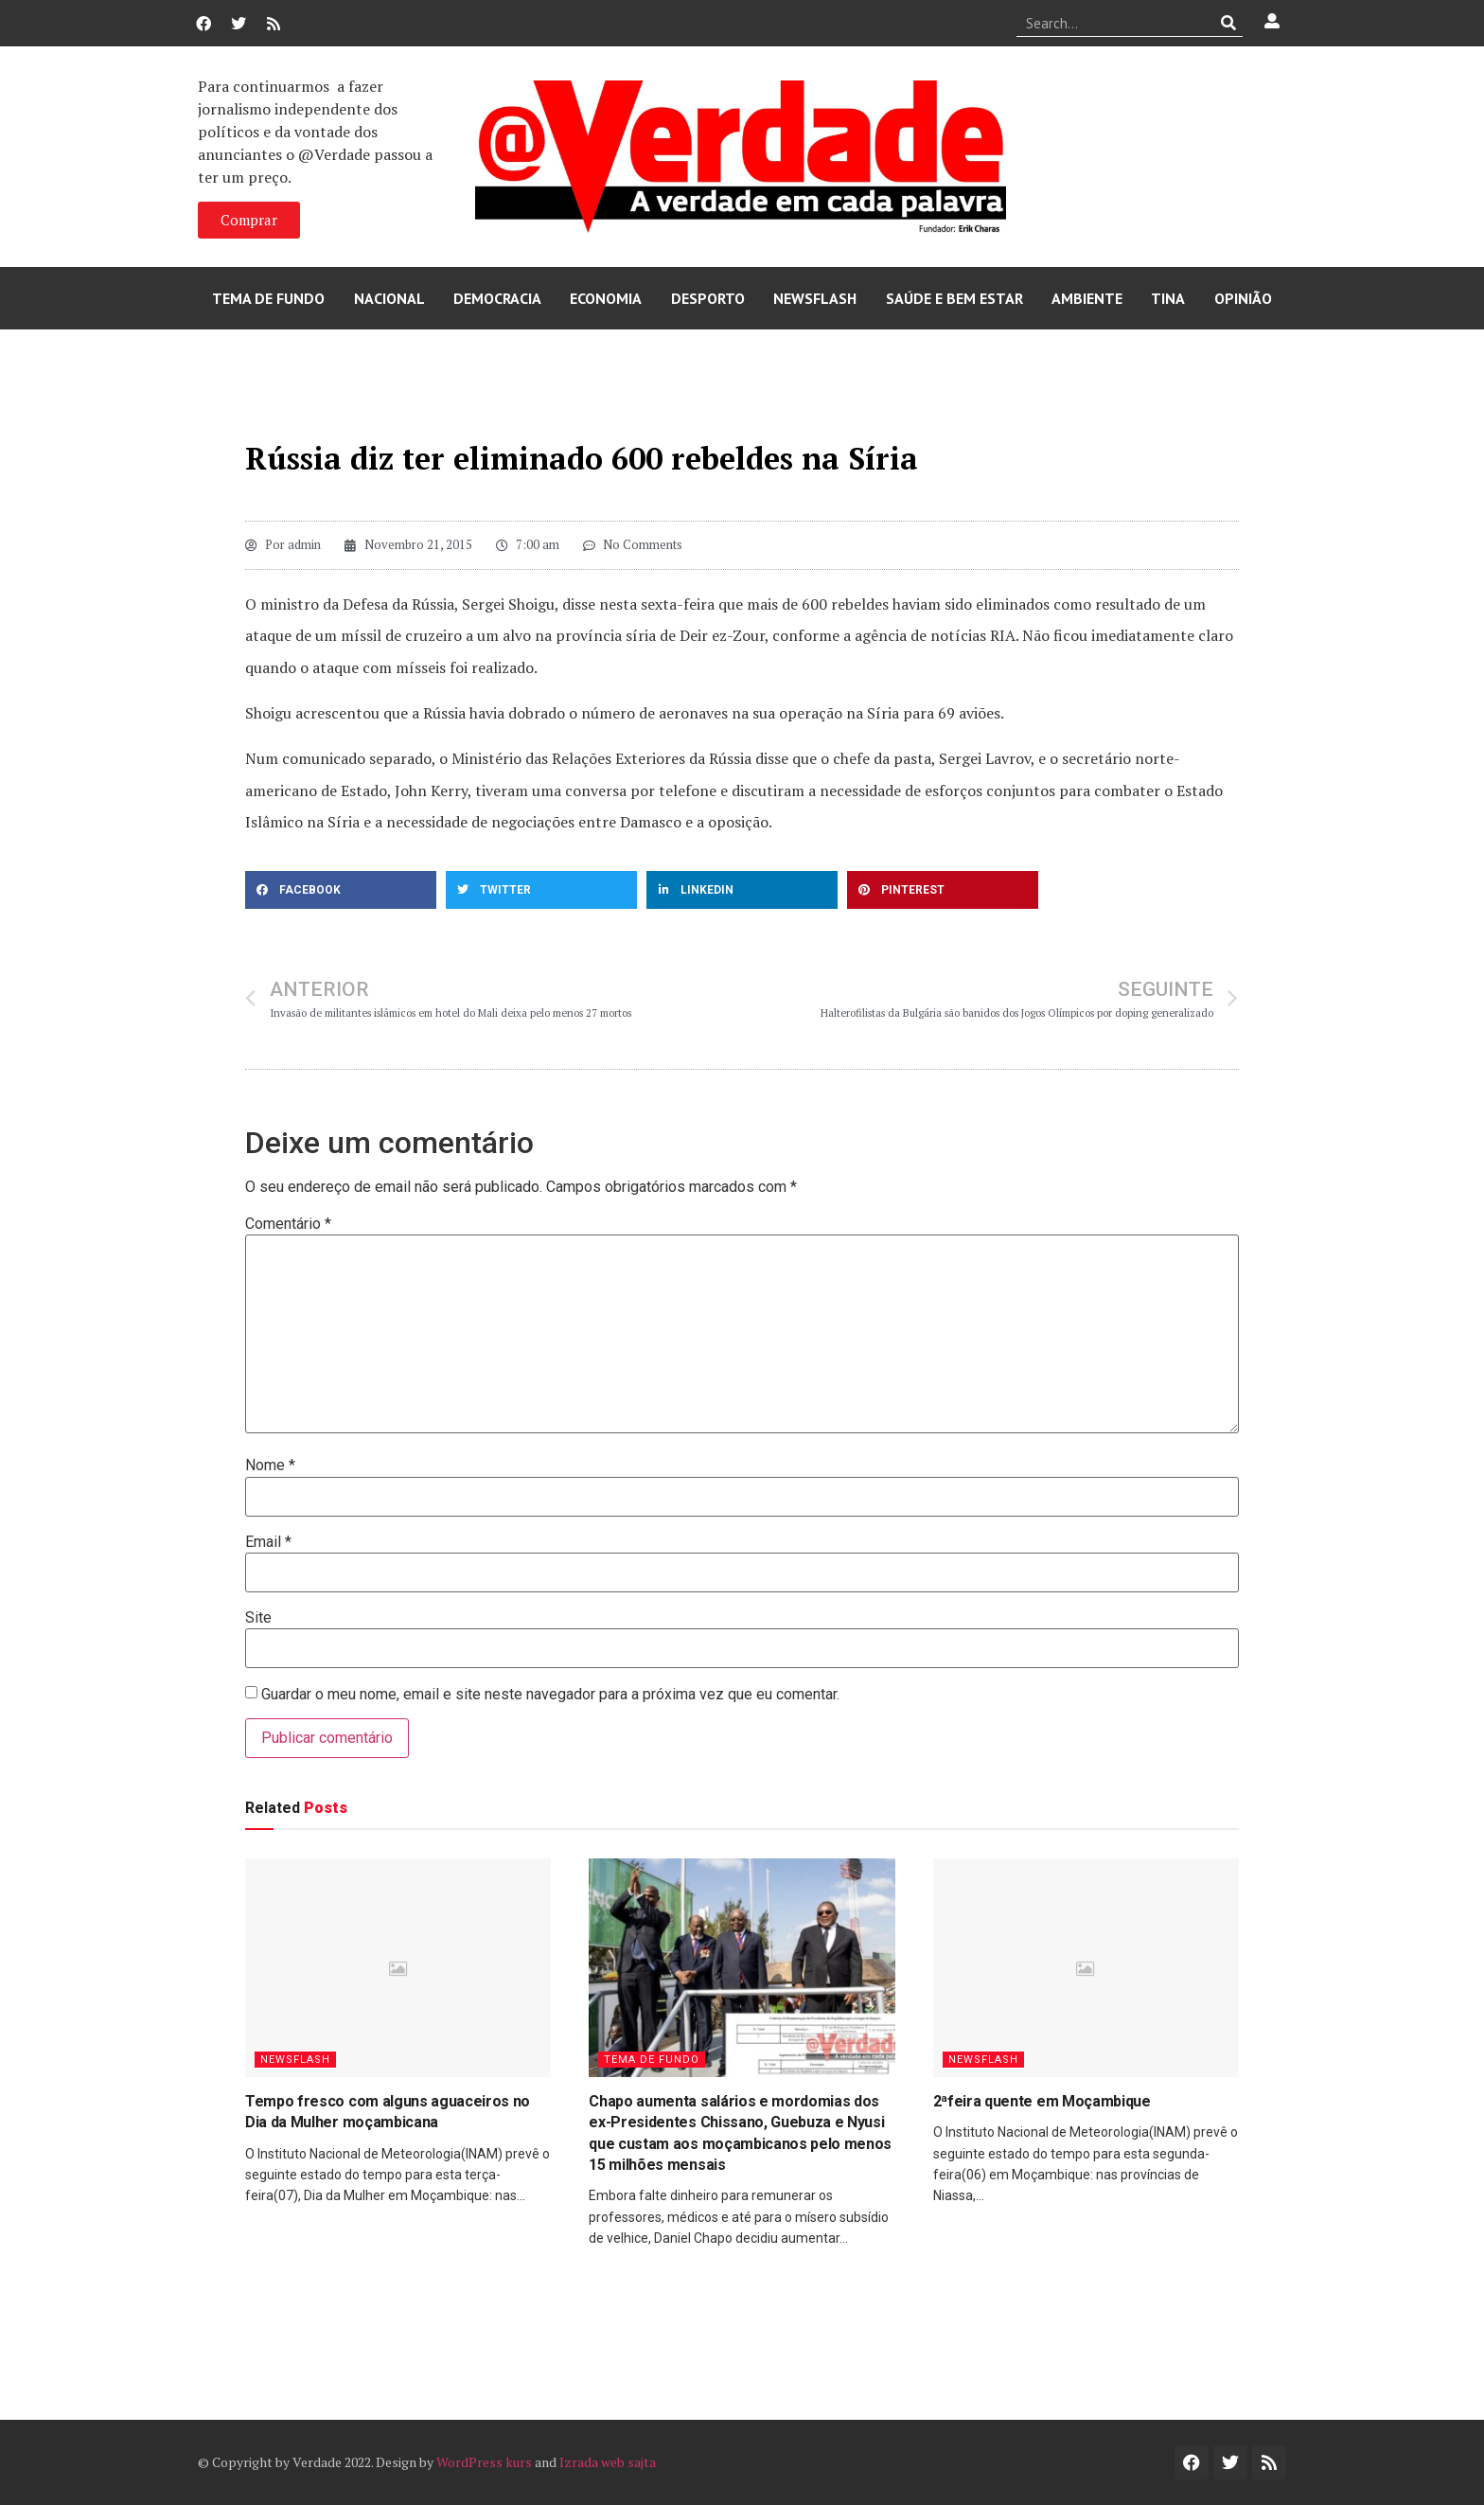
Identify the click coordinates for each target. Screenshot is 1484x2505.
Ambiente (1086, 298)
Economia (606, 298)
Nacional (389, 298)
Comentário (288, 1224)
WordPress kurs (484, 2462)
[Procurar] (1229, 22)
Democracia (497, 298)
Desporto (708, 298)
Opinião (1243, 298)
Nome (270, 1465)
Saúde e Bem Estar (954, 298)
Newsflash (815, 298)
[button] (340, 890)
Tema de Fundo (268, 298)
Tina (1168, 298)
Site (258, 1618)
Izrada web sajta (607, 2462)
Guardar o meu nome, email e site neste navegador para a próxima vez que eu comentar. (550, 1694)
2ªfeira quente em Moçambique (1042, 2101)
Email (268, 1542)
